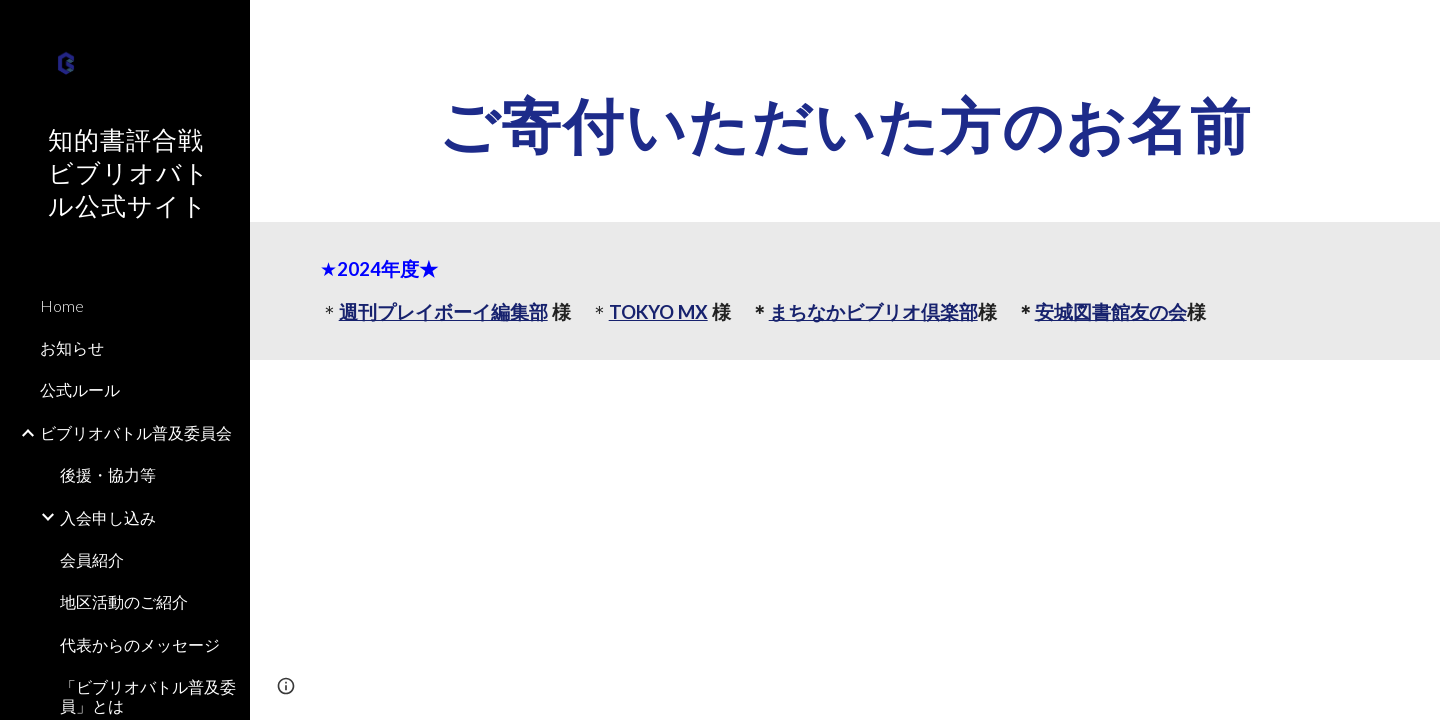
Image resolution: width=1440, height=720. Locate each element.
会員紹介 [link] (92, 559)
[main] (845, 125)
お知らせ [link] (72, 347)
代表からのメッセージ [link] (140, 644)
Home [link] (62, 305)
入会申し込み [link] (108, 517)
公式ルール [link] (80, 389)
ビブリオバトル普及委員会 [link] (136, 432)
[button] (1416, 28)
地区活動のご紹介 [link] (124, 601)
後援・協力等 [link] (108, 474)
